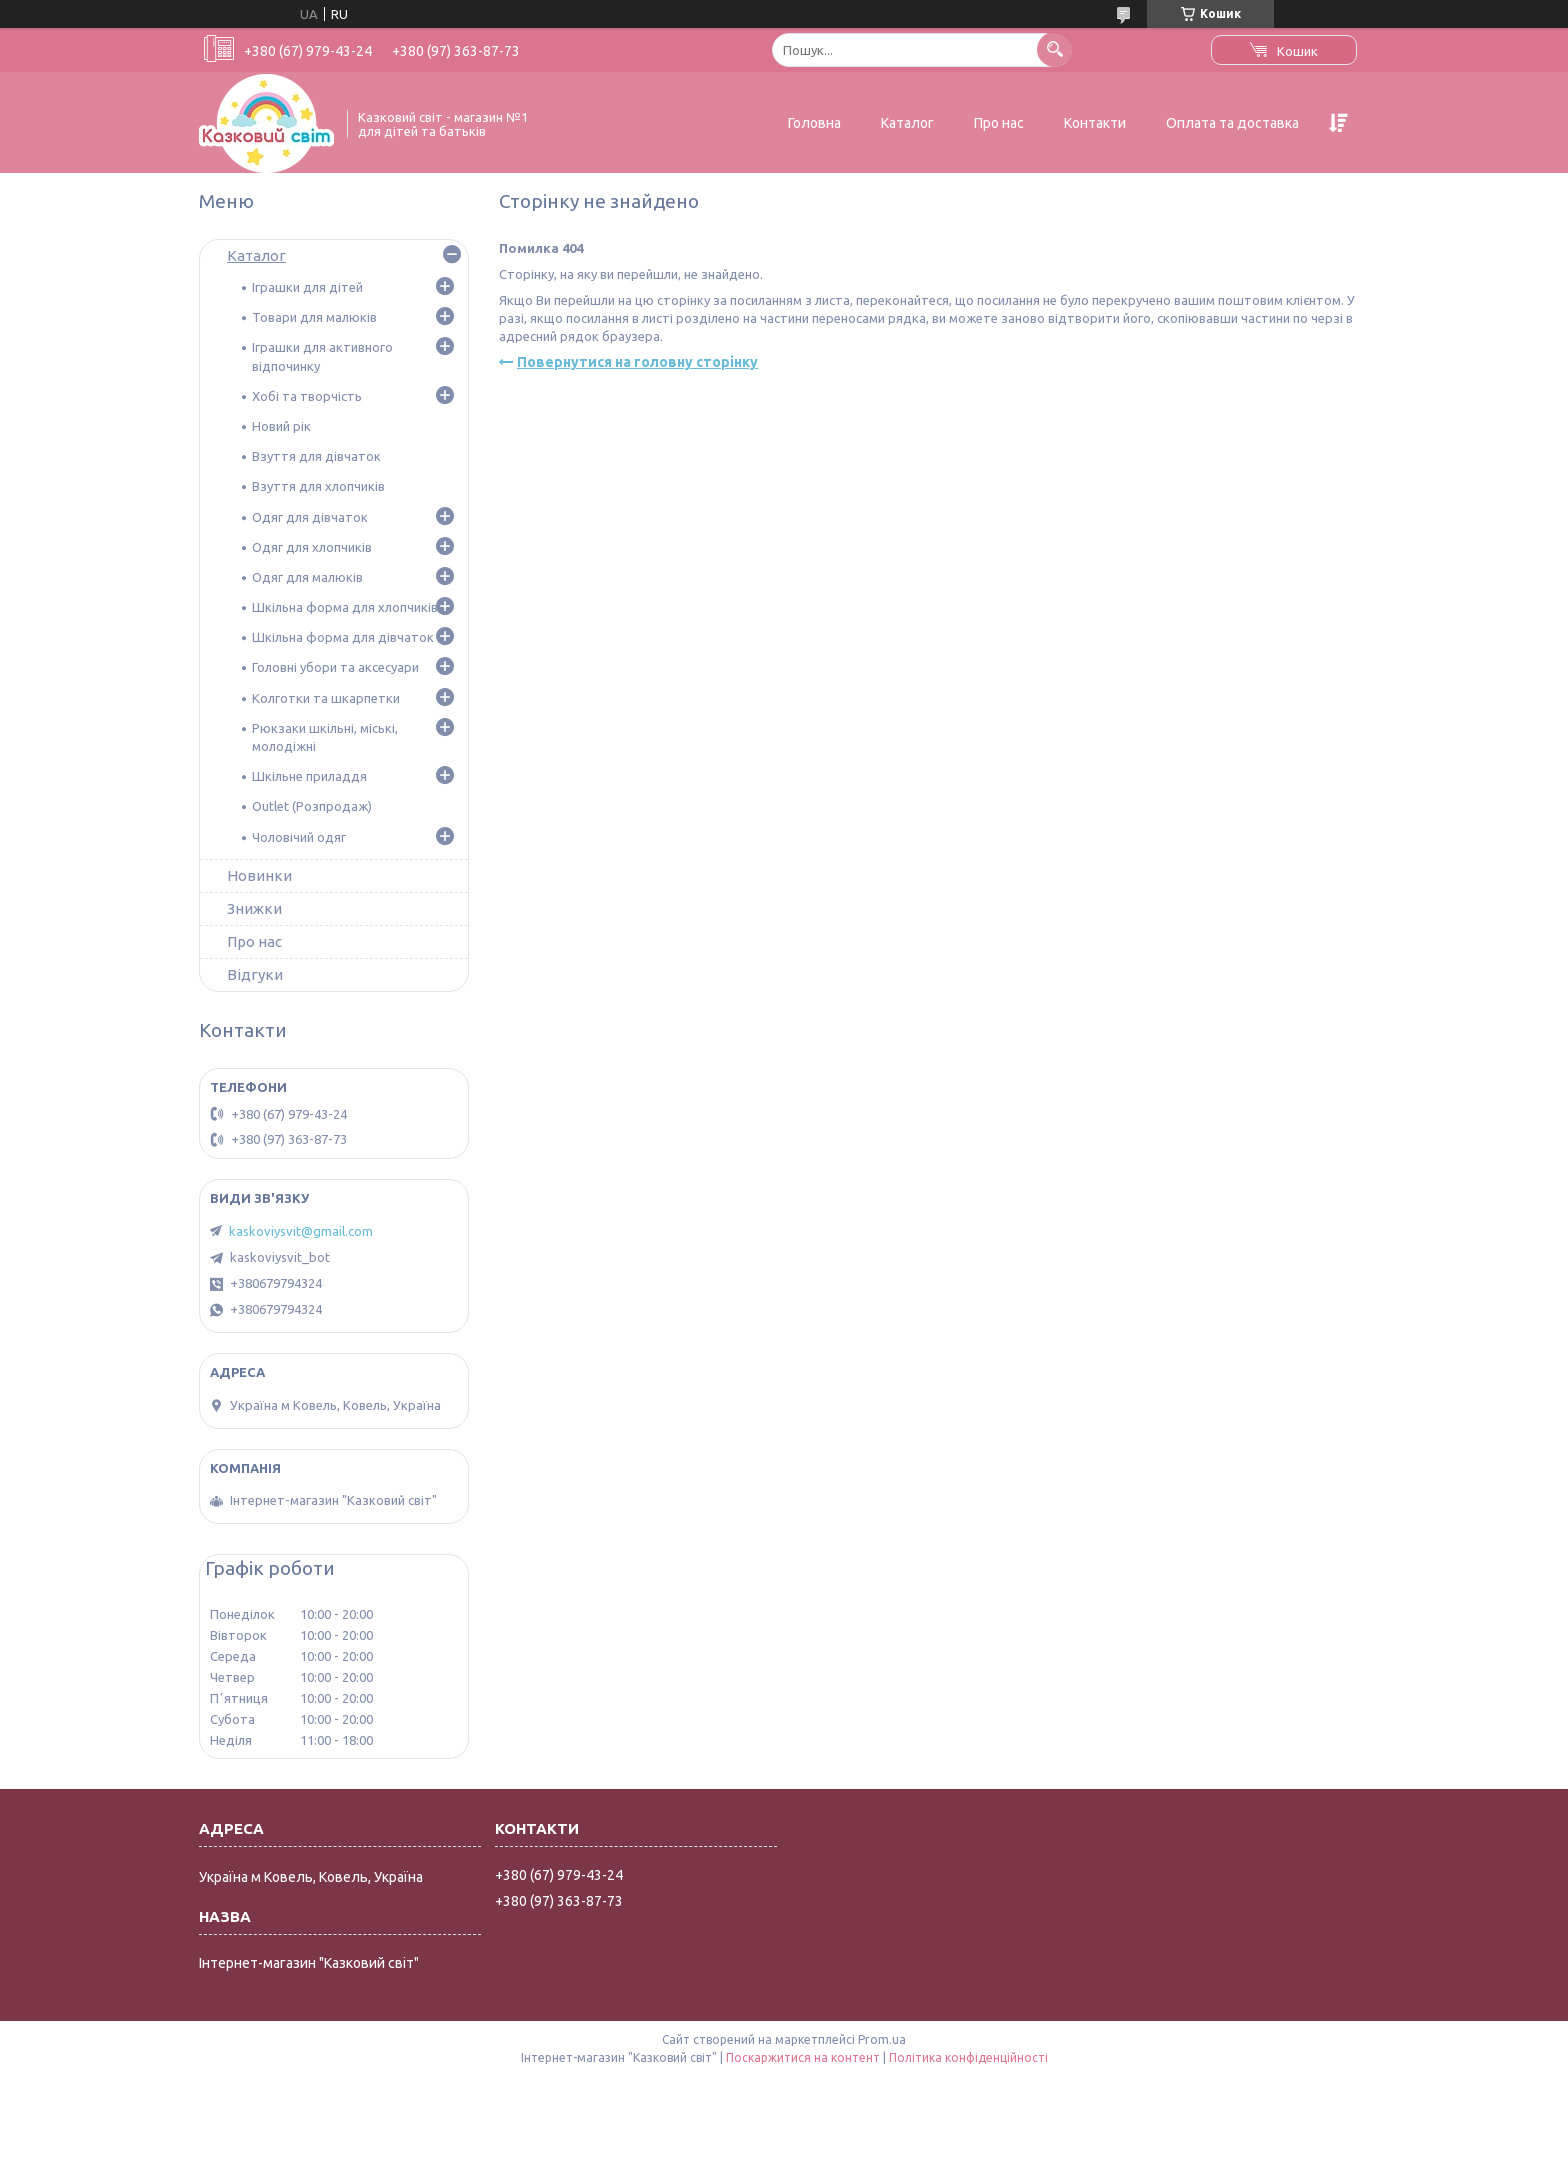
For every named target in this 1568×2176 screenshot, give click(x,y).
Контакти (1095, 123)
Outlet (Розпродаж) (312, 806)
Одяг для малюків (307, 577)
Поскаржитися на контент (803, 2057)
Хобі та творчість (307, 396)
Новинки (259, 875)
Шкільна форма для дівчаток (343, 637)
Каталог (907, 123)
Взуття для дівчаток (316, 456)
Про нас (999, 123)
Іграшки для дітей (307, 287)
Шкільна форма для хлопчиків (345, 607)
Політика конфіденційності (968, 2057)
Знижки (254, 908)
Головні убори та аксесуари (335, 667)
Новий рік (281, 426)
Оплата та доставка (1232, 123)
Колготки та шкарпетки (326, 698)
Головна (814, 123)
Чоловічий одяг (299, 837)
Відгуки (255, 974)
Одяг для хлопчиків (312, 547)
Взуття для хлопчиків (318, 486)
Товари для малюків (314, 317)
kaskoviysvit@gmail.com (301, 1231)
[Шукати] (1054, 49)
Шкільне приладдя (309, 776)
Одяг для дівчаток (310, 517)
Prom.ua (882, 2039)
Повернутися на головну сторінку (637, 362)
